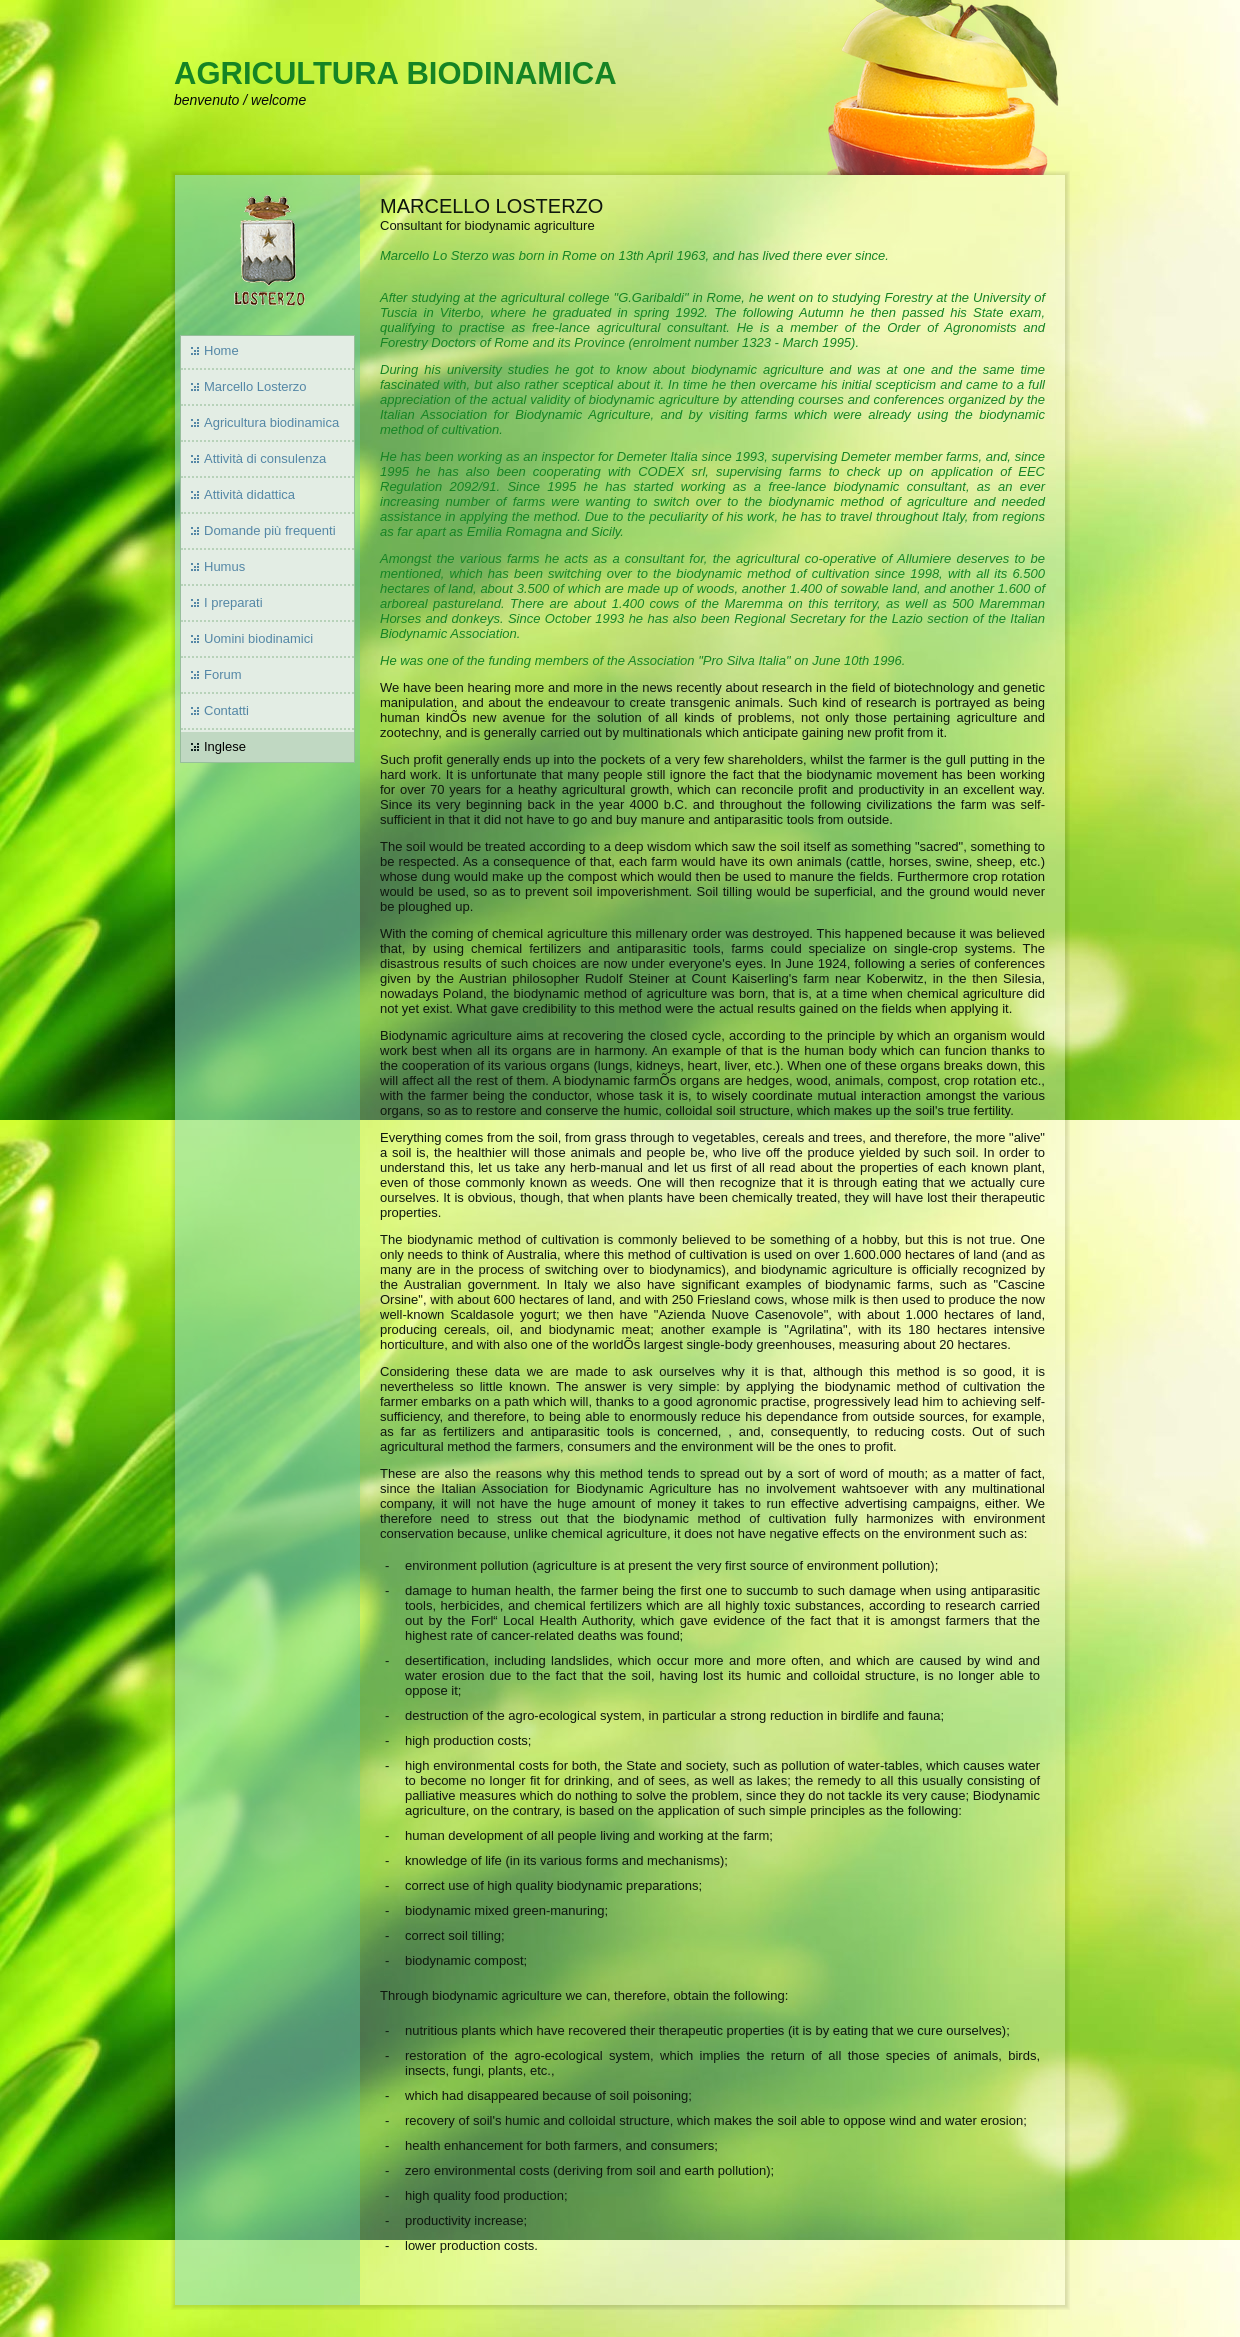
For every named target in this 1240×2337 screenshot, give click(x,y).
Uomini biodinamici (258, 638)
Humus (224, 566)
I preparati (233, 602)
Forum (223, 674)
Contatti (226, 710)
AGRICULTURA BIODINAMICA (395, 73)
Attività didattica (249, 494)
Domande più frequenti (270, 530)
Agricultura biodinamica (271, 422)
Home (221, 350)
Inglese (225, 746)
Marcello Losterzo (255, 386)
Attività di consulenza (265, 458)
